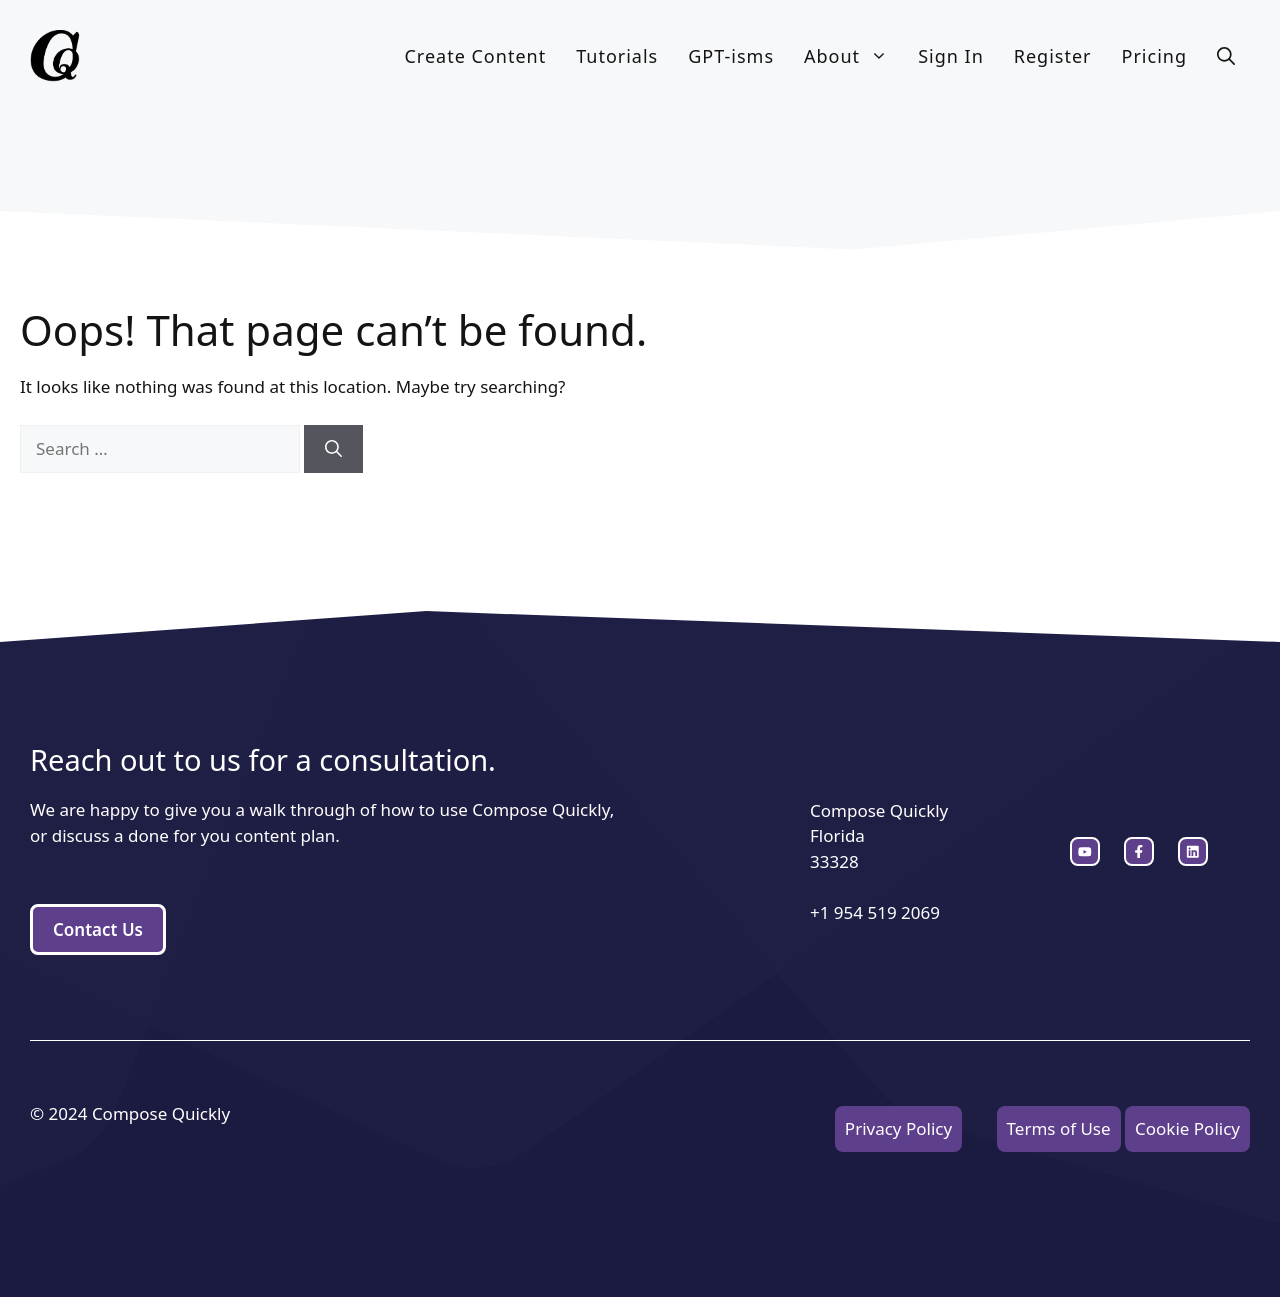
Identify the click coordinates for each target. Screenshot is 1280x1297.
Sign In (951, 56)
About (853, 56)
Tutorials (617, 56)
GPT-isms (731, 56)
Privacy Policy (898, 1128)
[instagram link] (1085, 852)
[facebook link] (1193, 852)
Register (1053, 56)
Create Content (475, 56)
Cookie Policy (1187, 1128)
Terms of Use (1059, 1128)
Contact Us (98, 929)
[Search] (333, 449)
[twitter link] (1139, 852)
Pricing (1154, 56)
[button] (1226, 56)
